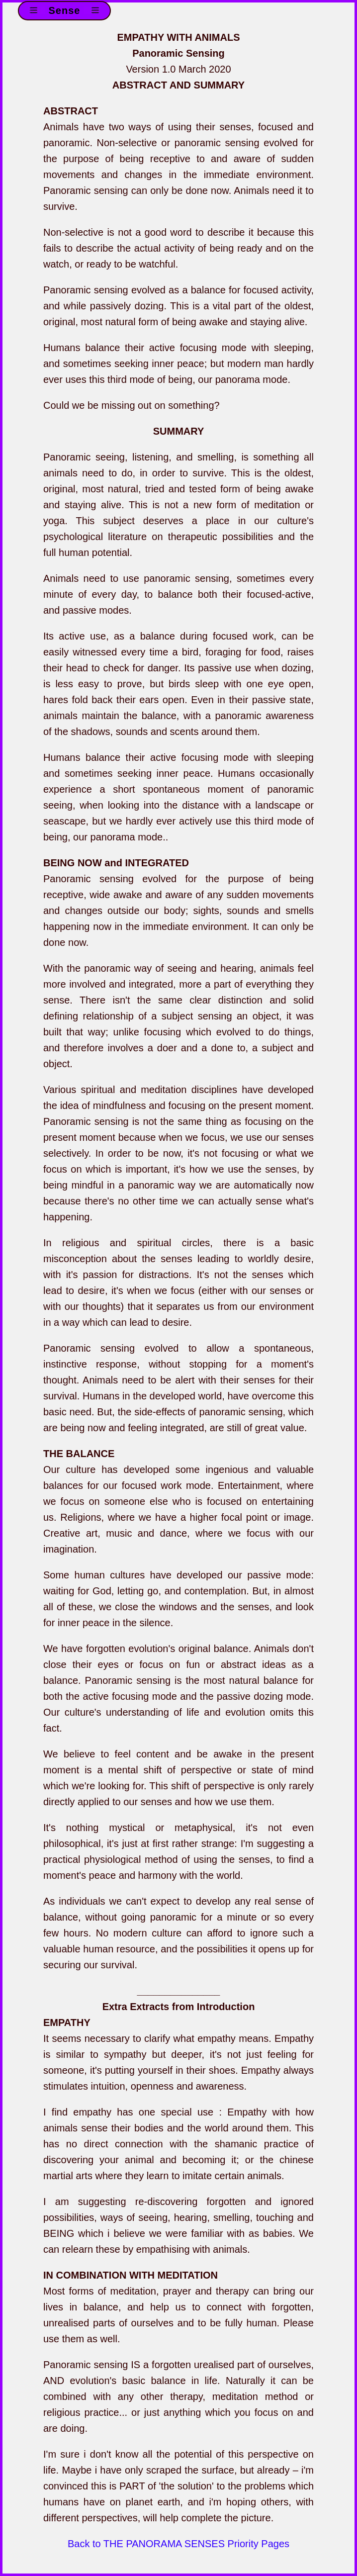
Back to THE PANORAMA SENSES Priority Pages (178, 2543)
